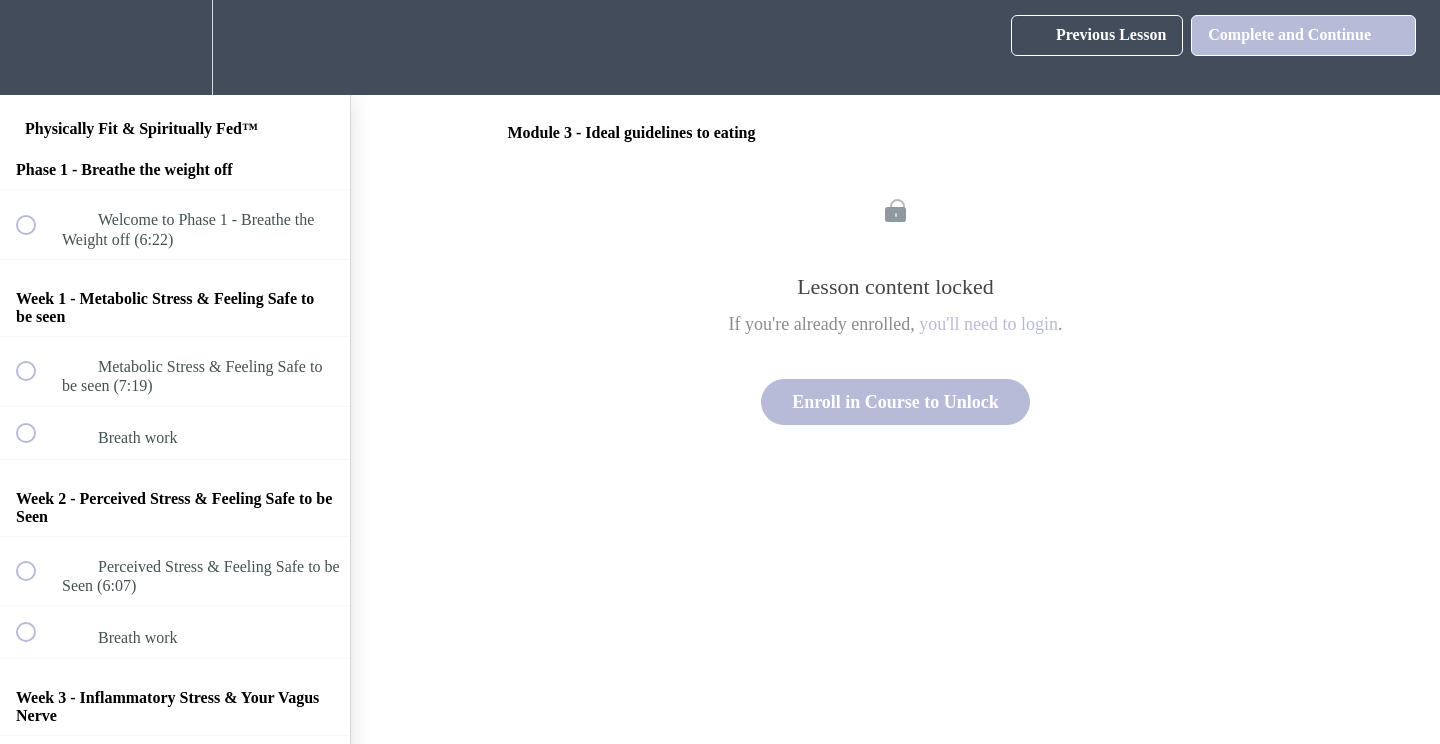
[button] (37, 47)
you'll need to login (988, 324)
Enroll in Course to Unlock (895, 402)
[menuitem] (175, 47)
